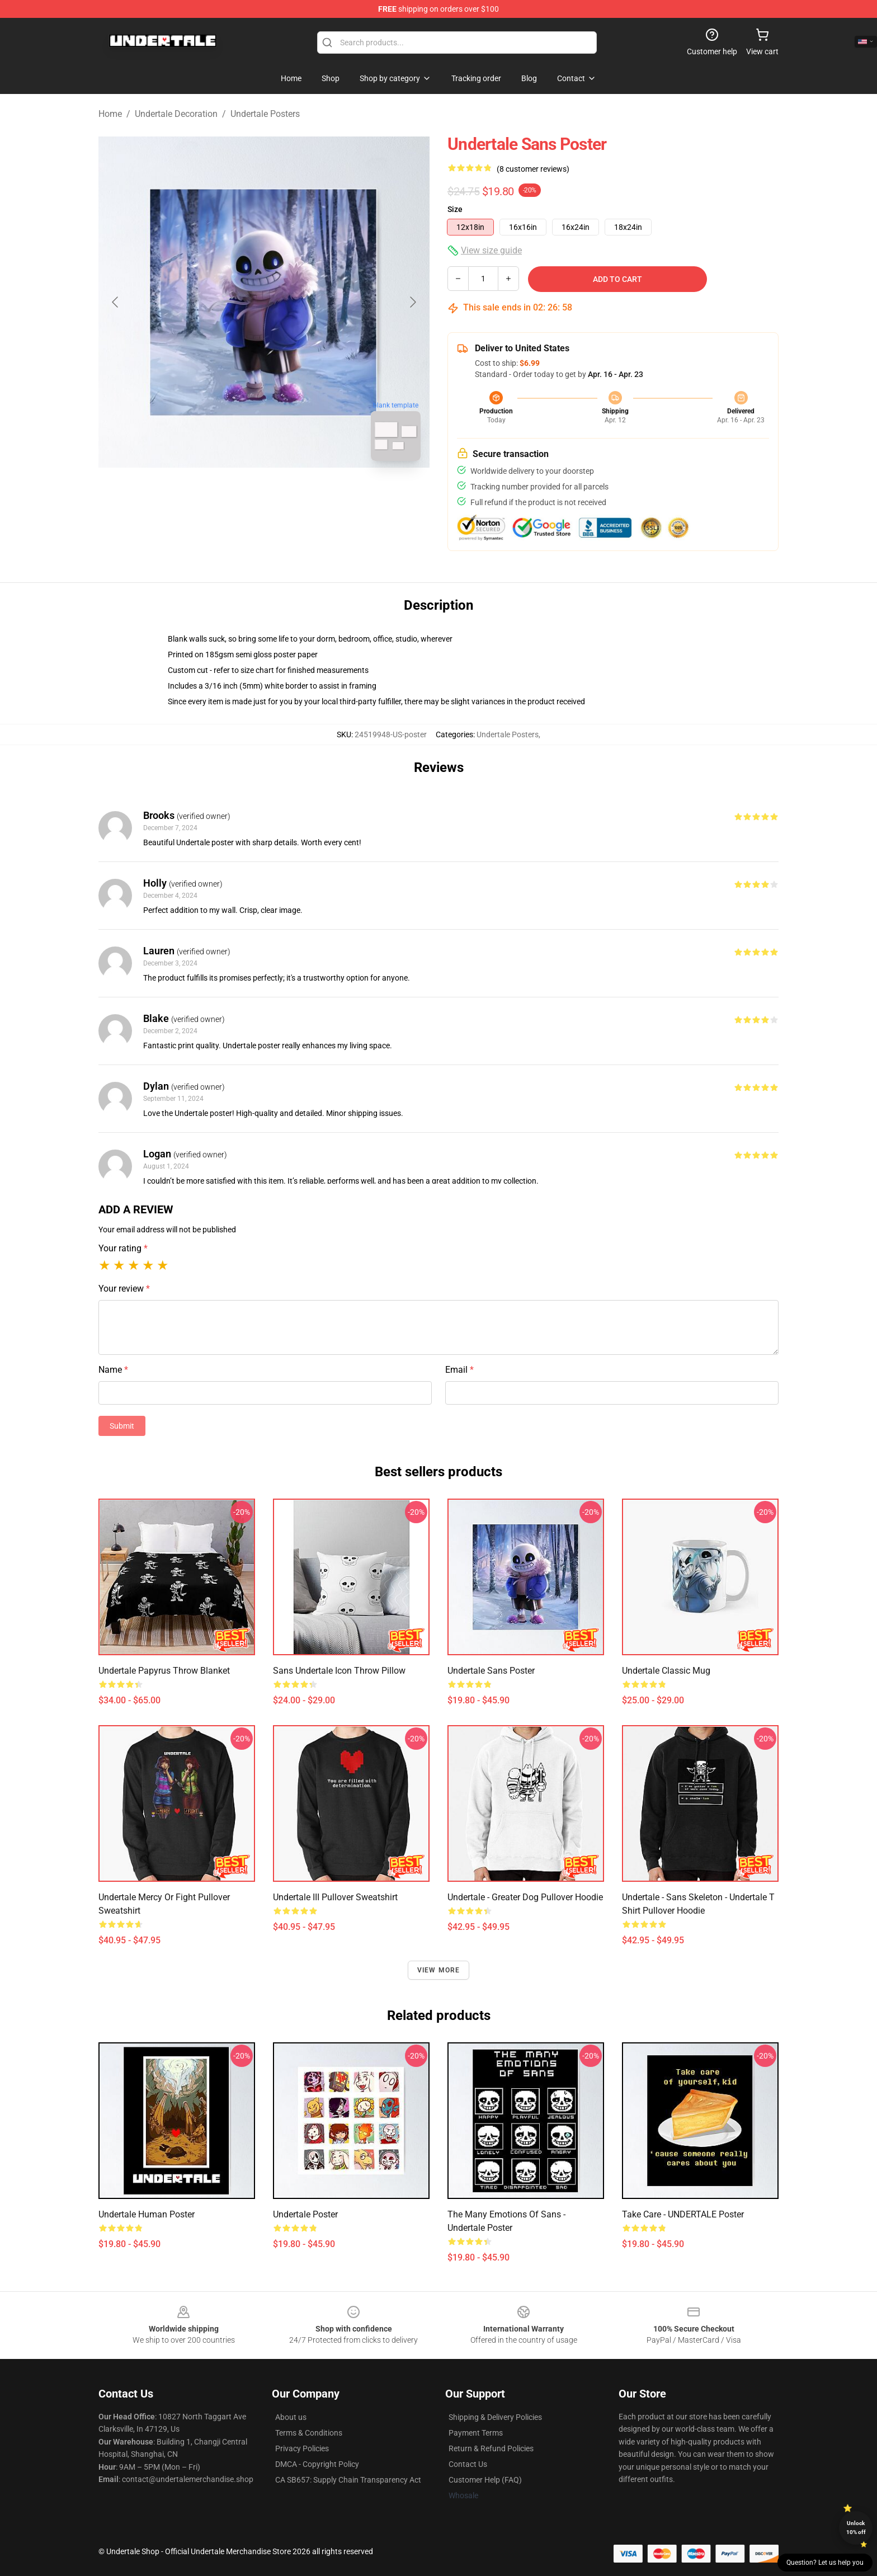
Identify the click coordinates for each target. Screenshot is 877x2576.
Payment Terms (476, 2432)
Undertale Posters (265, 114)
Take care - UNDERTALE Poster (683, 2214)
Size (455, 209)
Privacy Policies (302, 2448)
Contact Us (468, 2464)
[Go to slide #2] (293, 494)
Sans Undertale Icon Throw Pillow (339, 1670)
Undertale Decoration (176, 114)
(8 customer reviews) (533, 168)
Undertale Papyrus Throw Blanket (164, 1670)
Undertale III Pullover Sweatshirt (335, 1897)
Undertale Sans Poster (491, 1670)
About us (291, 2417)
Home (110, 114)
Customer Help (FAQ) (485, 2479)
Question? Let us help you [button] (825, 2562)
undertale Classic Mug (666, 1670)
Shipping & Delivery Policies (495, 2417)
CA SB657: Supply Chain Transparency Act (348, 2479)
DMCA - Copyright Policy (317, 2464)
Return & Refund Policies (491, 2448)
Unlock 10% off (856, 2527)
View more (438, 1970)
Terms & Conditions (308, 2432)
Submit (122, 1425)
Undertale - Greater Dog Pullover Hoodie (525, 1897)
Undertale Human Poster (146, 2214)
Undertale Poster (305, 2214)
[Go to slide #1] (235, 494)
